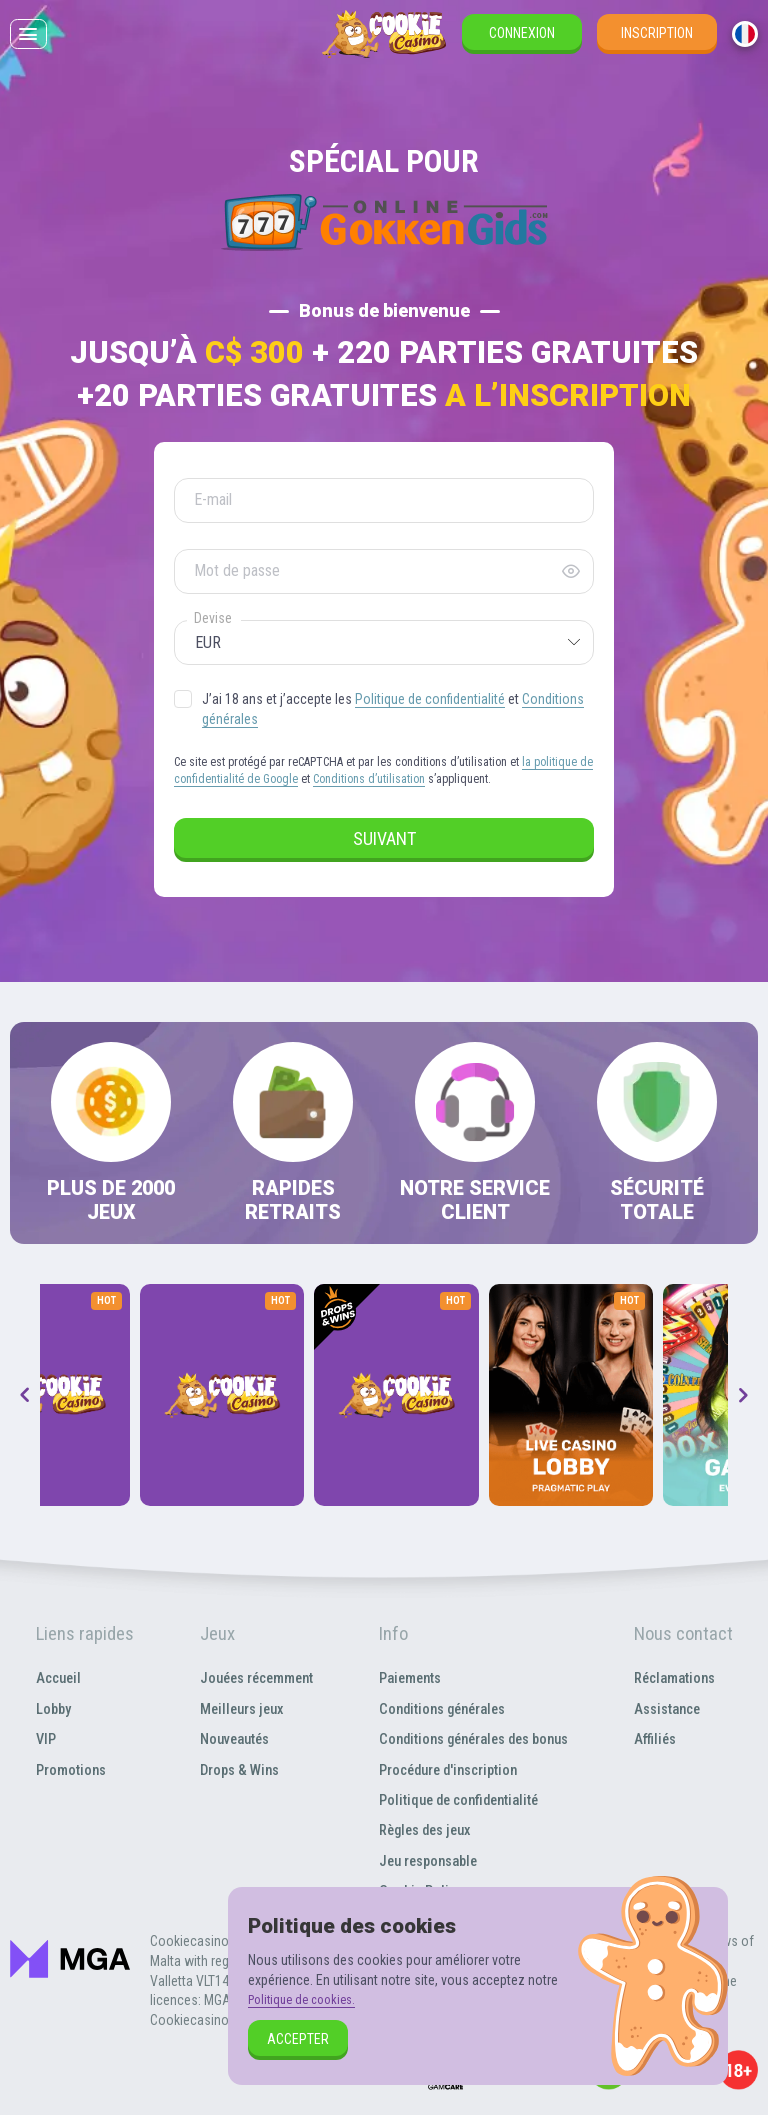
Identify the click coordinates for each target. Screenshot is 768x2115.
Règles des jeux (421, 1829)
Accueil (55, 1677)
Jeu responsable (424, 1860)
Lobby (50, 1708)
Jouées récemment (248, 1677)
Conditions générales (439, 1708)
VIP (42, 1738)
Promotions (69, 1769)
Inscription (657, 48)
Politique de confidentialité (430, 699)
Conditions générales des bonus (475, 1738)
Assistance (675, 1708)
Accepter (298, 2039)
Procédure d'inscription (447, 1769)
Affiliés (660, 1738)
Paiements (404, 1677)
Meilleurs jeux (231, 1708)
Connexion (522, 48)
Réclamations (683, 1677)
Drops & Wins (229, 1769)
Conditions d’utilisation (369, 779)
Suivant (384, 838)
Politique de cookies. (307, 1999)
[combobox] (745, 49)
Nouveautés (224, 1738)
